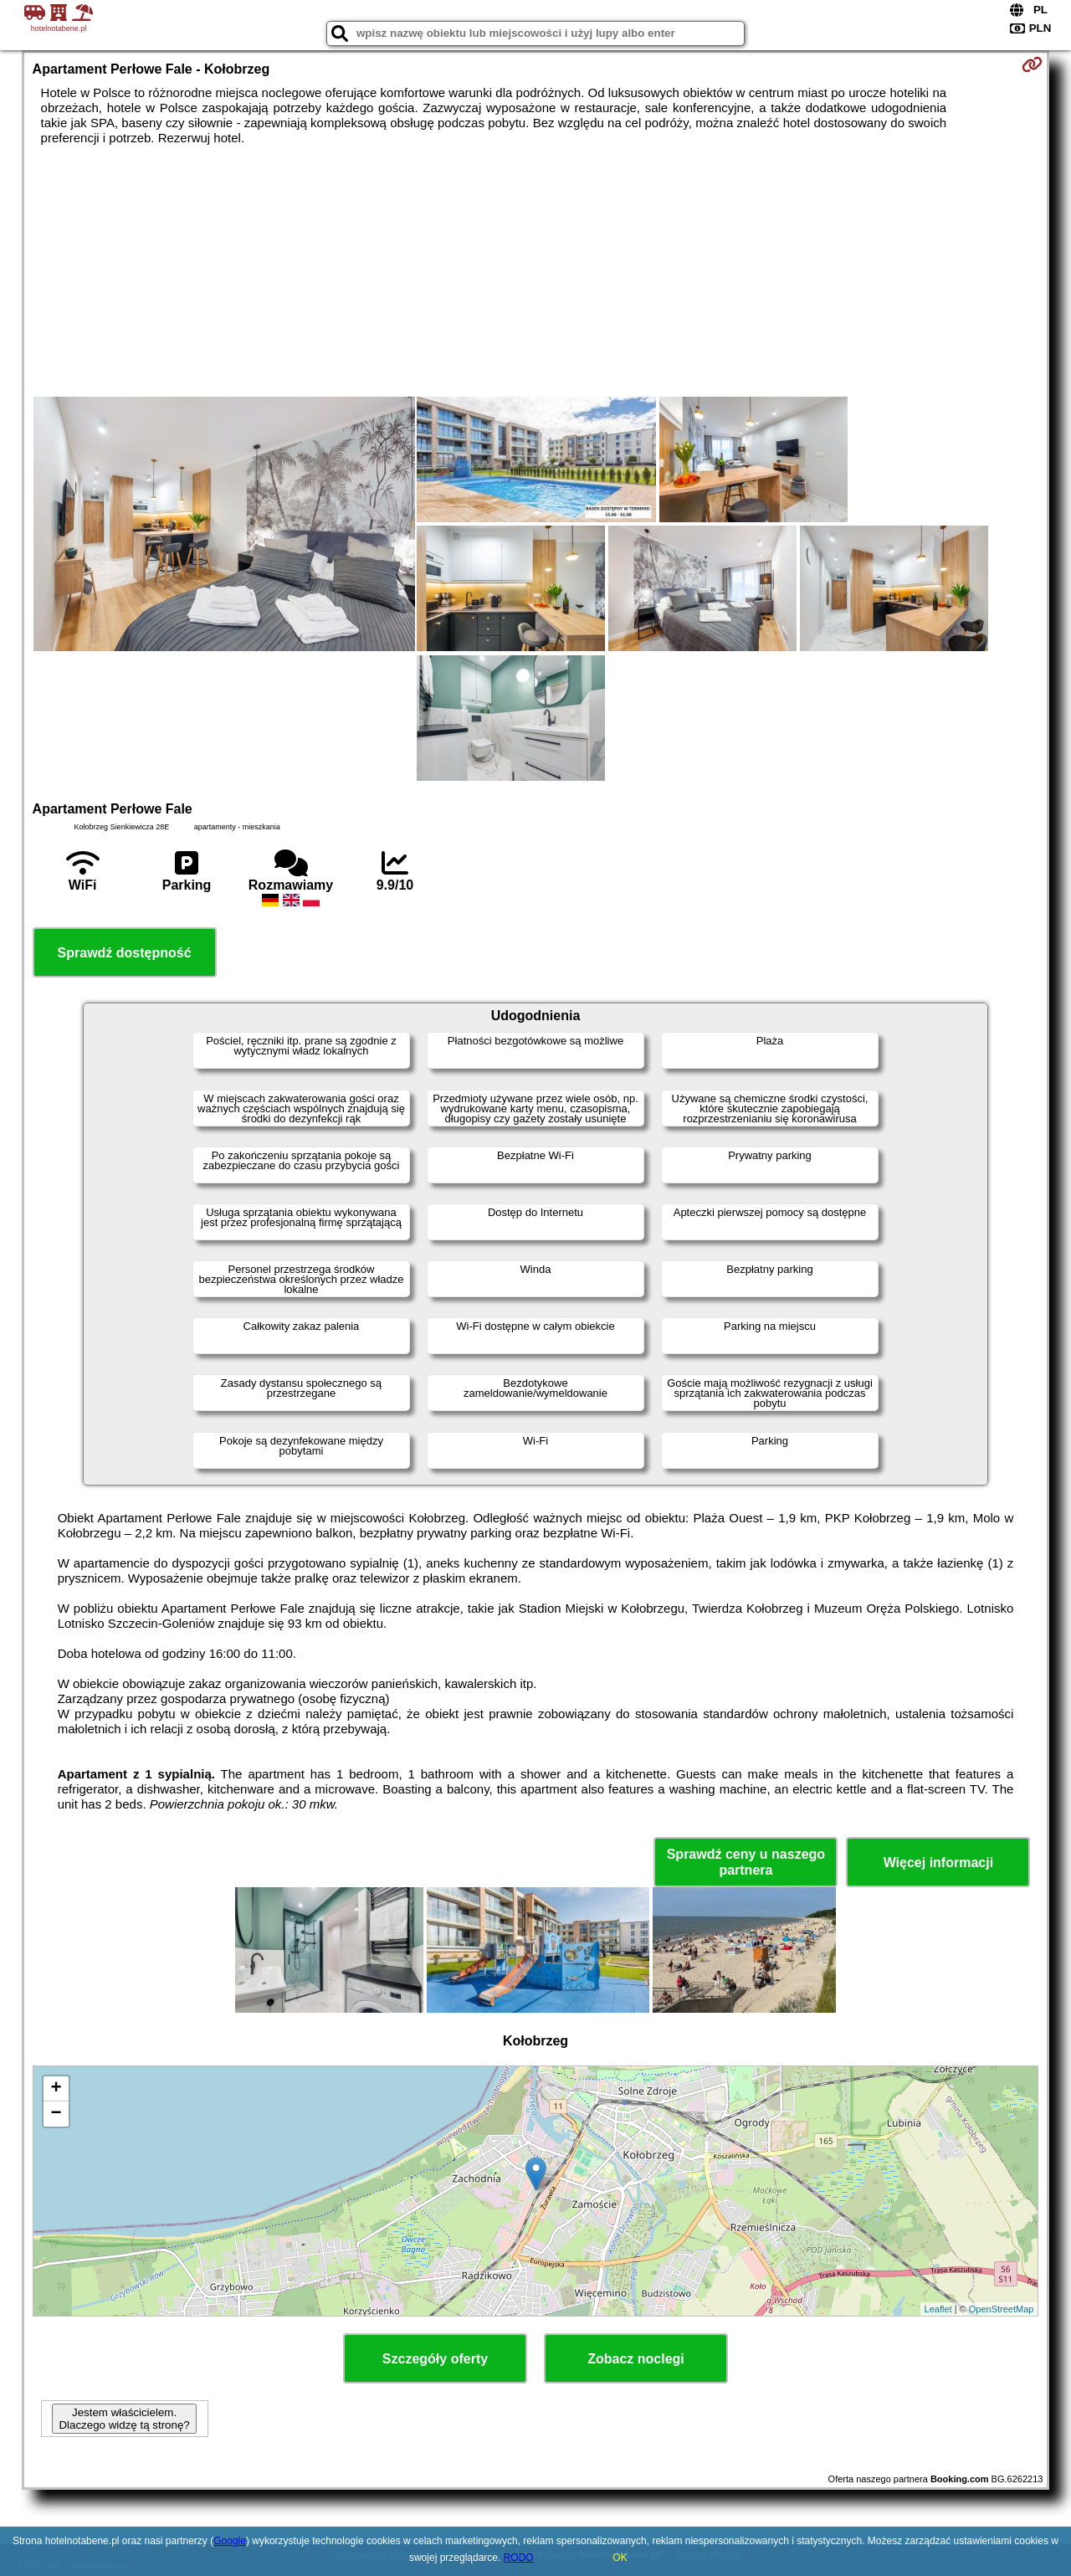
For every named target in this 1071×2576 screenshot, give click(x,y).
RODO (519, 2557)
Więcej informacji (938, 1862)
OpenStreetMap (1001, 2309)
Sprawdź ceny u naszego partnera (746, 1862)
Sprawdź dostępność (125, 953)
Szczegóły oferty (435, 2359)
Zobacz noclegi (635, 2359)
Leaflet (938, 2309)
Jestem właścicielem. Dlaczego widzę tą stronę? (124, 2418)
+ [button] (55, 2088)
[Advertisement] (535, 271)
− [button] (55, 2114)
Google (229, 2541)
